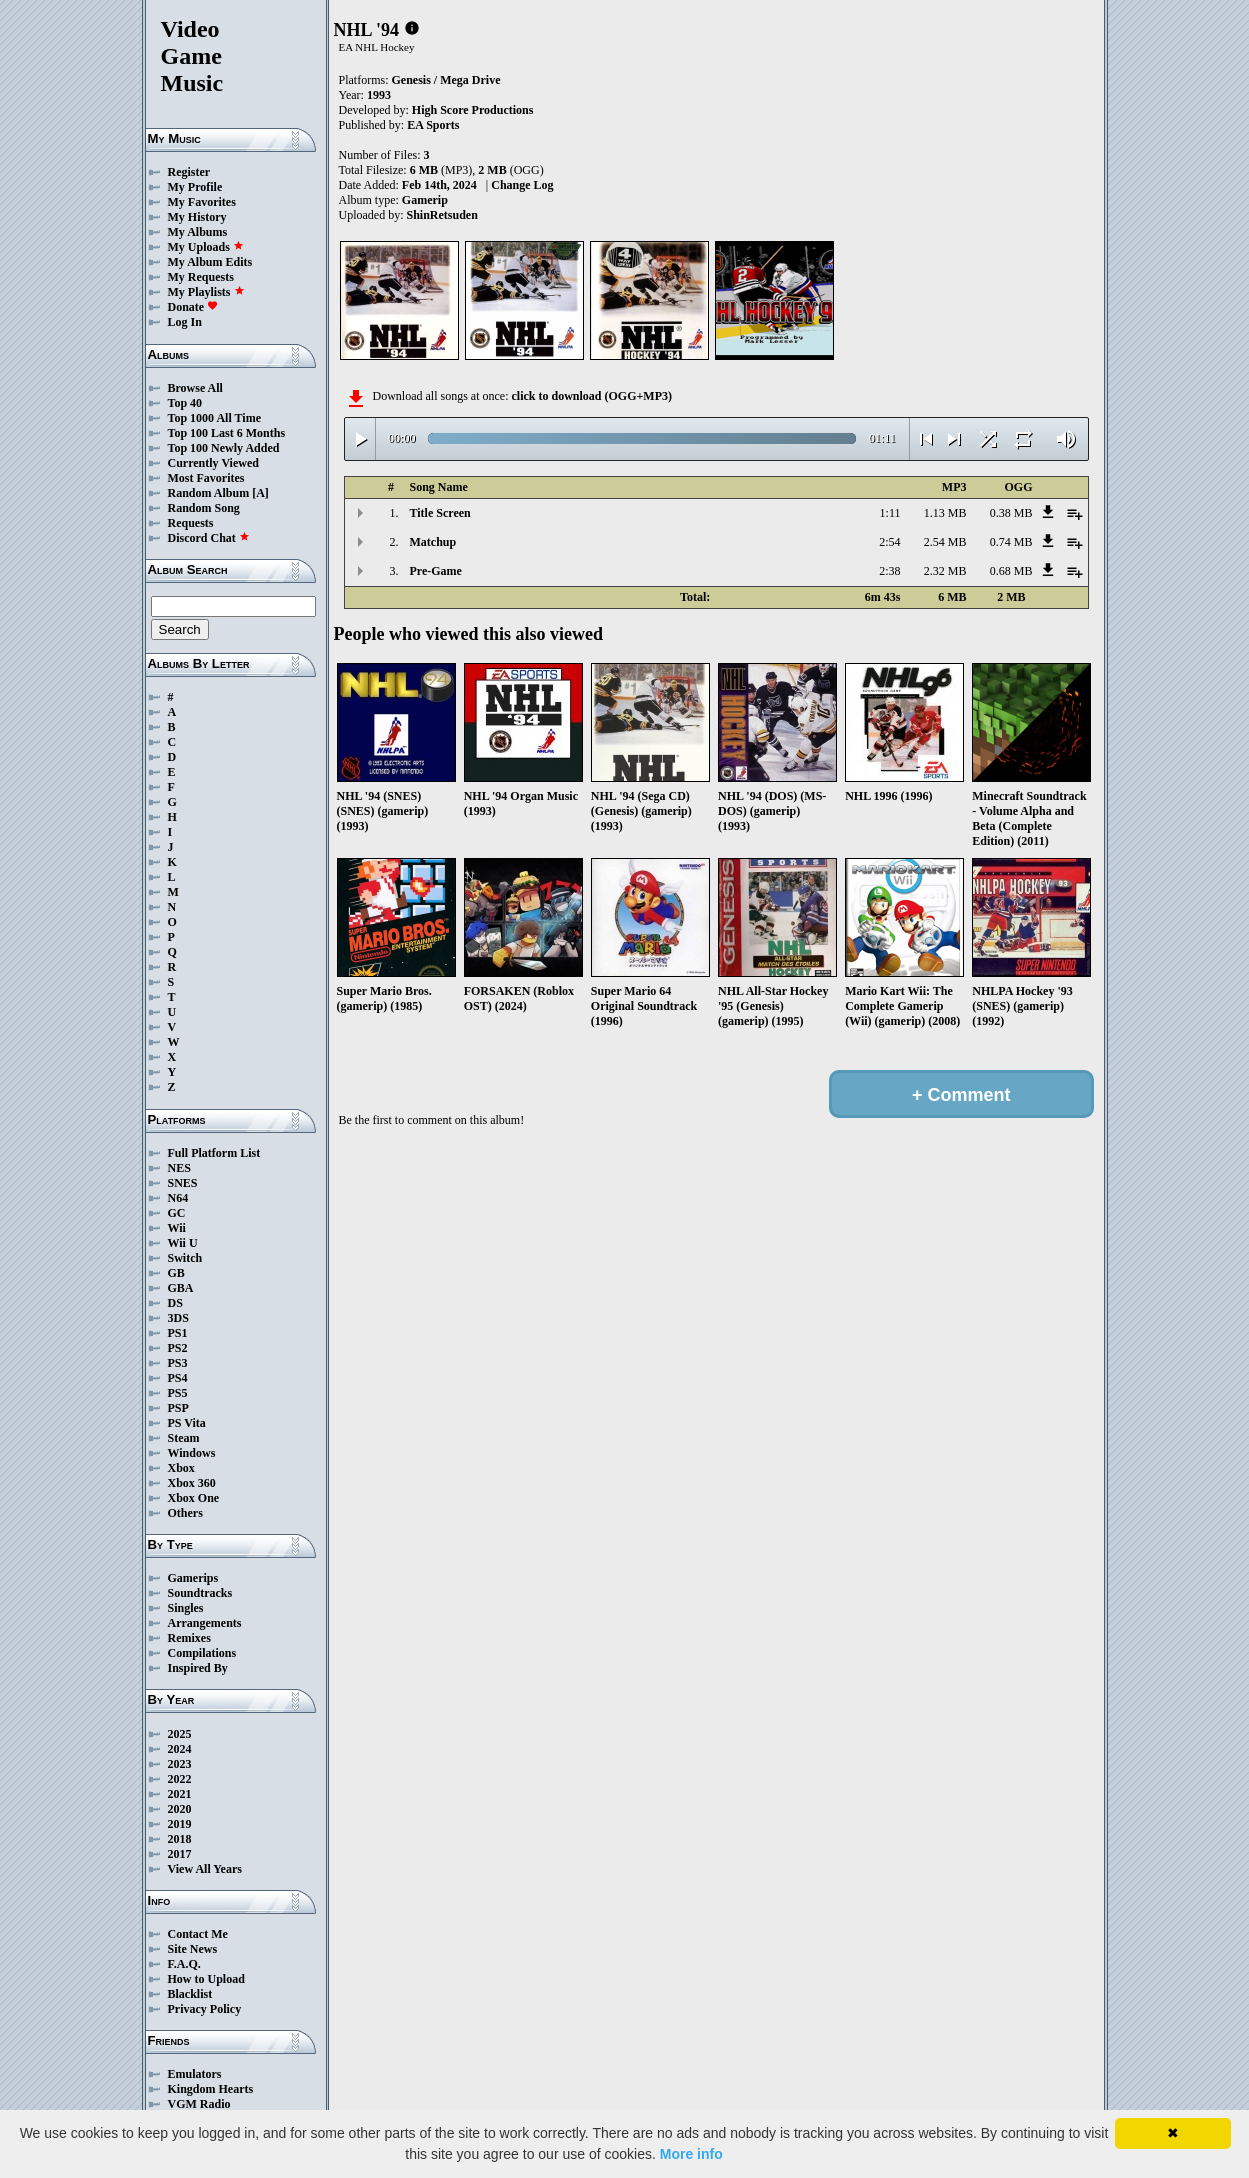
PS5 (178, 1393)
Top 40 (185, 403)
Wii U (183, 1243)
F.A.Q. (184, 1964)
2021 (180, 1794)
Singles (186, 1608)
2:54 (889, 542)
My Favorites (202, 202)
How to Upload (206, 1979)
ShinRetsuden (442, 215)
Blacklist (190, 1994)
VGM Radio (199, 2104)
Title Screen (440, 513)
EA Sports (433, 125)
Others (185, 1513)
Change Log (522, 185)
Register (189, 172)
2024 (180, 1749)
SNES (183, 1183)
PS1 (178, 1333)
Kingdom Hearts (211, 2089)
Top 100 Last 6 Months (227, 433)
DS (175, 1303)
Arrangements (205, 1623)
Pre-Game (436, 571)
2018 (180, 1839)
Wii (177, 1228)
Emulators (195, 2074)
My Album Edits (210, 262)
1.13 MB (945, 513)
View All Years (205, 1869)
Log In (185, 322)
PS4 (178, 1378)
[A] (260, 493)
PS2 (178, 1348)
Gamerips (193, 1578)
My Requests (201, 277)
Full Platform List (214, 1153)
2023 (180, 1764)
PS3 (178, 1363)
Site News (193, 1949)
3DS (178, 1318)
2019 (180, 1824)
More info (691, 2154)
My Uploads (206, 247)
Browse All (195, 388)
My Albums (198, 232)
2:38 (889, 571)
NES (179, 1168)
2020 (180, 1809)
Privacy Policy (205, 2009)
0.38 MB (1011, 513)
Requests (191, 523)
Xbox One (194, 1498)
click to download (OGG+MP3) (591, 396)
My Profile (195, 187)
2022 (180, 1779)
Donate (193, 307)
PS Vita (187, 1423)
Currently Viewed (213, 463)
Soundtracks (200, 1593)
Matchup (433, 542)
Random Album (209, 493)
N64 (178, 1198)
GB (176, 1273)
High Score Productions (473, 110)
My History (197, 217)
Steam (184, 1438)
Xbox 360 (192, 1483)
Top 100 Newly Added (224, 448)
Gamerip (425, 200)
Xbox (181, 1468)
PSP (178, 1408)
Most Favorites (206, 478)
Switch (185, 1258)
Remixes (189, 1638)
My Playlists (206, 292)
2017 (180, 1854)
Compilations (202, 1653)
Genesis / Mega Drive (446, 80)
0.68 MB (1011, 571)
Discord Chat (209, 538)
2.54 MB (945, 542)
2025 (180, 1734)
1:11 (890, 513)
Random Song (204, 508)
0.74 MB (1011, 542)
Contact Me (198, 1934)
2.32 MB (945, 571)
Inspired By (198, 1668)
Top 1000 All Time (214, 418)
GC (177, 1213)
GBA (181, 1288)
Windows (192, 1453)
